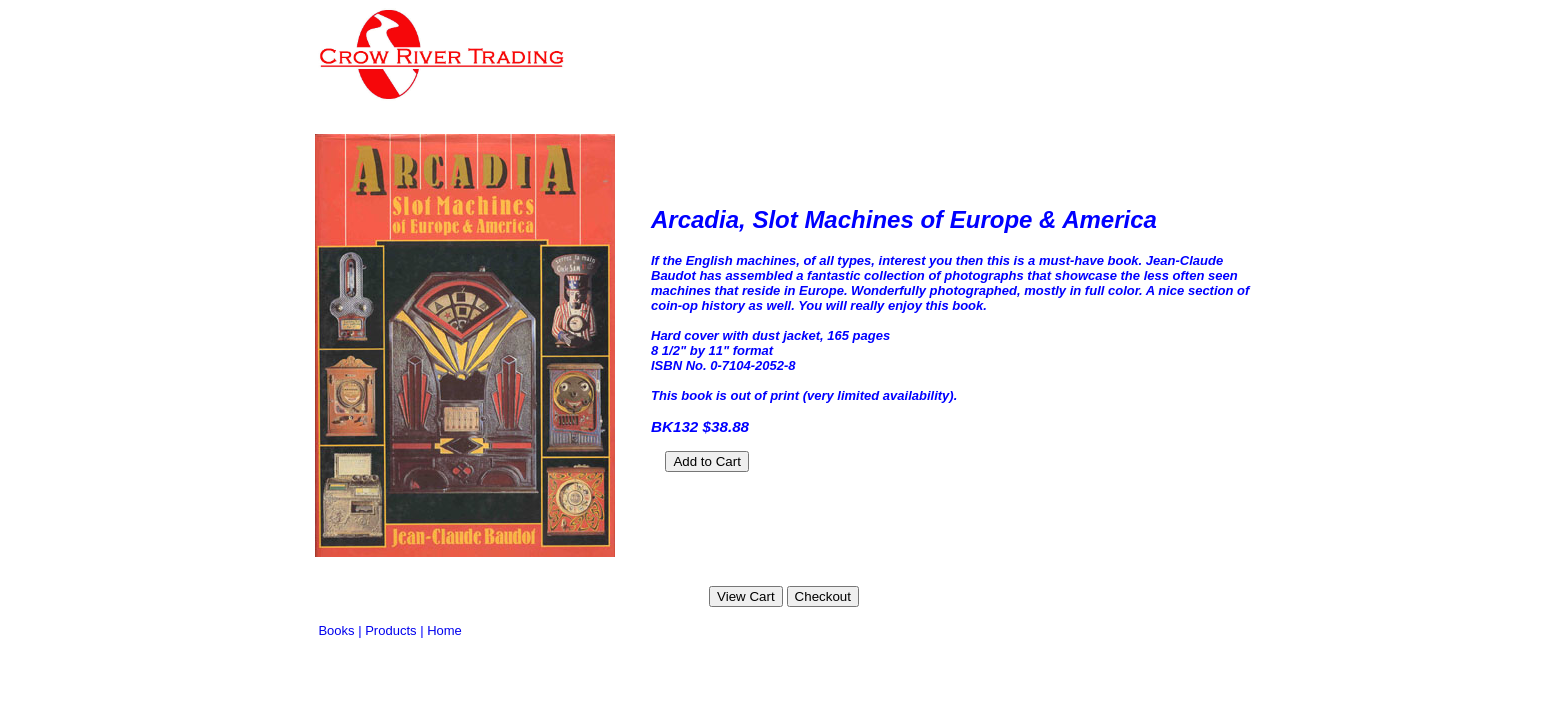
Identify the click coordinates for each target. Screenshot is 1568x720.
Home (444, 630)
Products (390, 630)
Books (336, 630)
